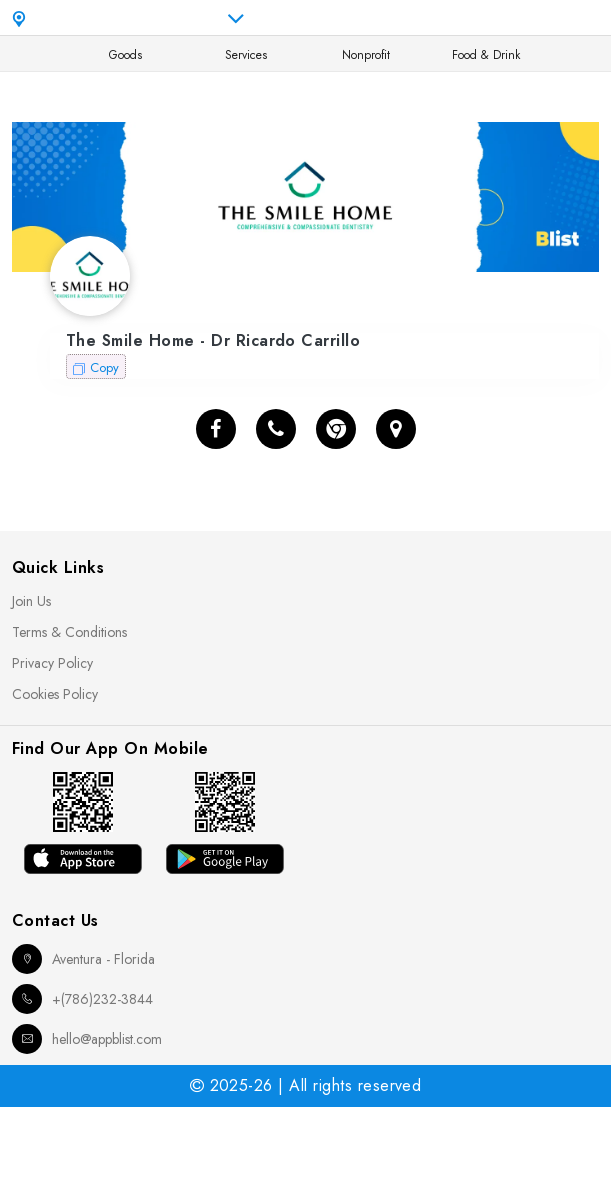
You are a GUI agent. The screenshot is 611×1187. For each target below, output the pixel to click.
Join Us (31, 601)
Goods (125, 55)
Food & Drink (486, 55)
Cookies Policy (55, 694)
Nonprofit (366, 55)
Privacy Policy (52, 663)
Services (246, 55)
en (440, 18)
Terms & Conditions (69, 632)
